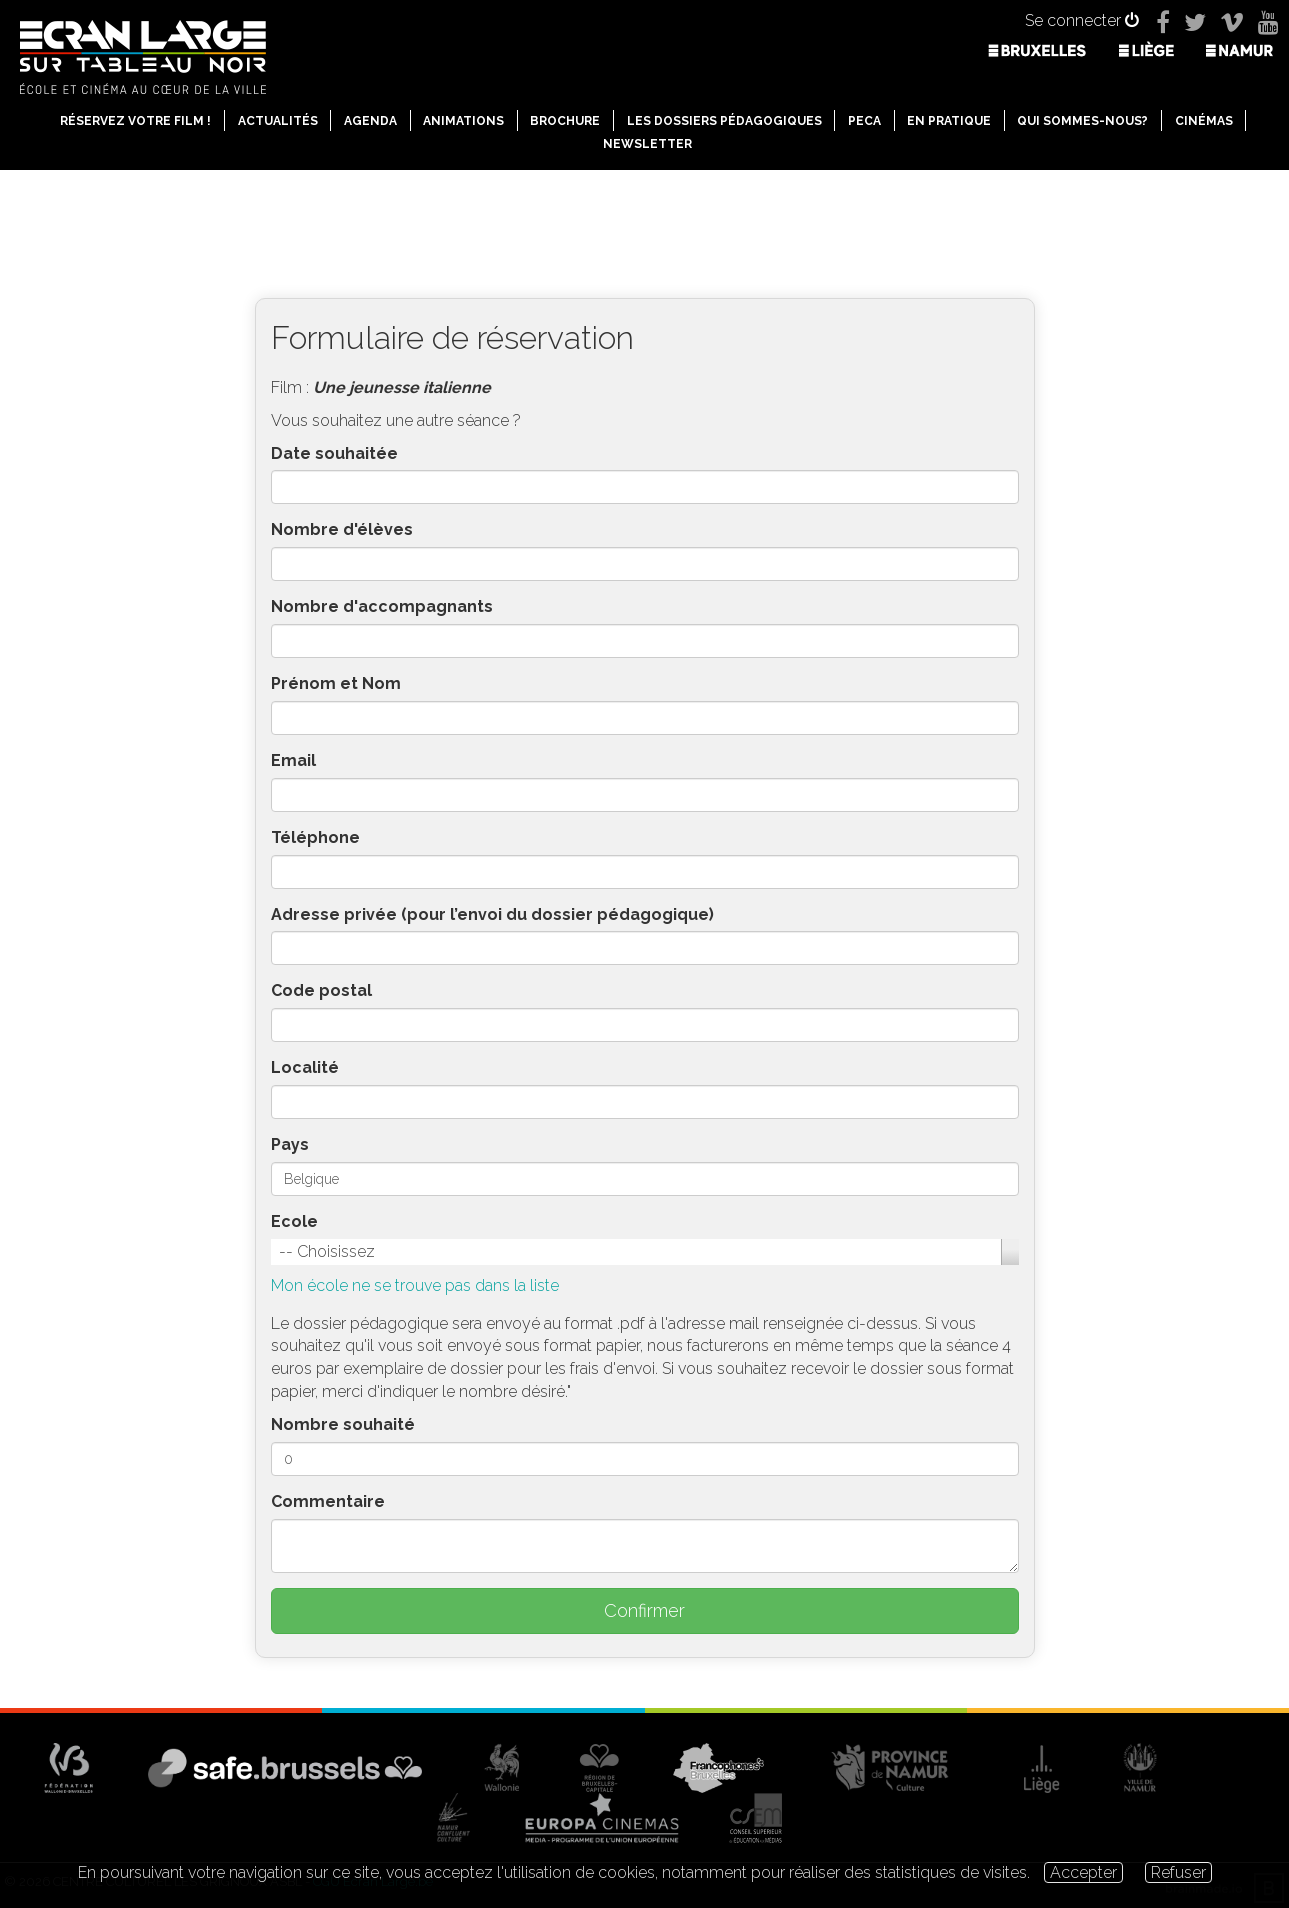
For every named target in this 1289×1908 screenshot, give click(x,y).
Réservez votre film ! (135, 121)
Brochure (565, 121)
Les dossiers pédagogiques (724, 121)
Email (293, 760)
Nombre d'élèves (342, 529)
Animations (463, 121)
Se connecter (1082, 20)
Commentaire (328, 1501)
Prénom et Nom (336, 683)
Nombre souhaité (343, 1424)
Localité (305, 1067)
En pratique (949, 121)
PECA (864, 121)
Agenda (370, 121)
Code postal (321, 990)
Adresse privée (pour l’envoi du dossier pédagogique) (492, 914)
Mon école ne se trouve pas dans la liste (415, 1285)
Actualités (278, 121)
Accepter (1083, 1872)
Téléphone (315, 837)
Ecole (294, 1221)
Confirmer (644, 1610)
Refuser (1178, 1872)
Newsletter (647, 144)
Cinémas (1204, 121)
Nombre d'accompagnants (382, 606)
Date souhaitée (334, 453)
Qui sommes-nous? (1082, 121)
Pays (290, 1144)
